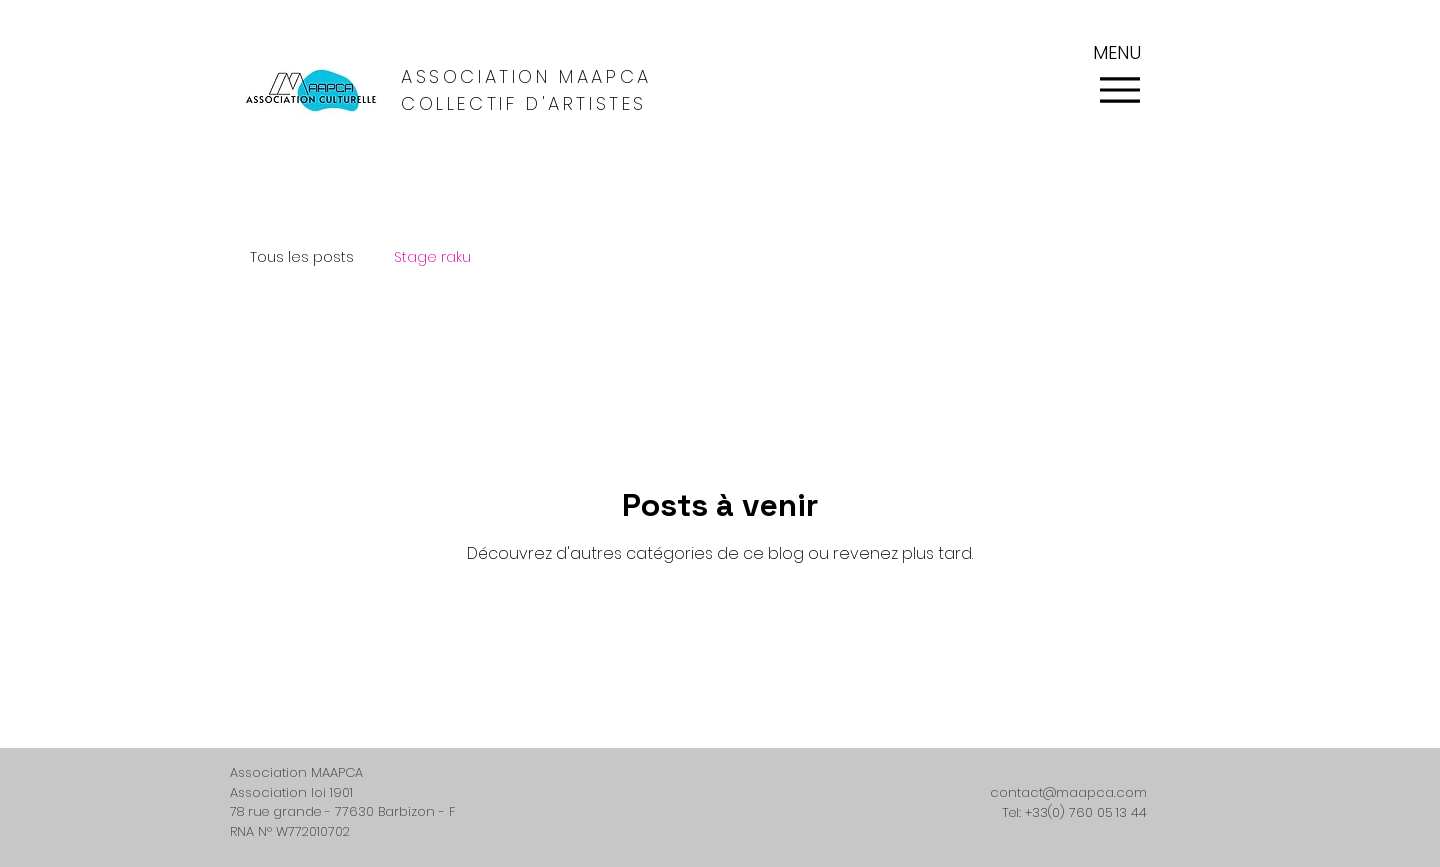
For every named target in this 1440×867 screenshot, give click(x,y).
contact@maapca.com (1068, 792)
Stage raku (432, 257)
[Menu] (1119, 89)
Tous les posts (302, 257)
